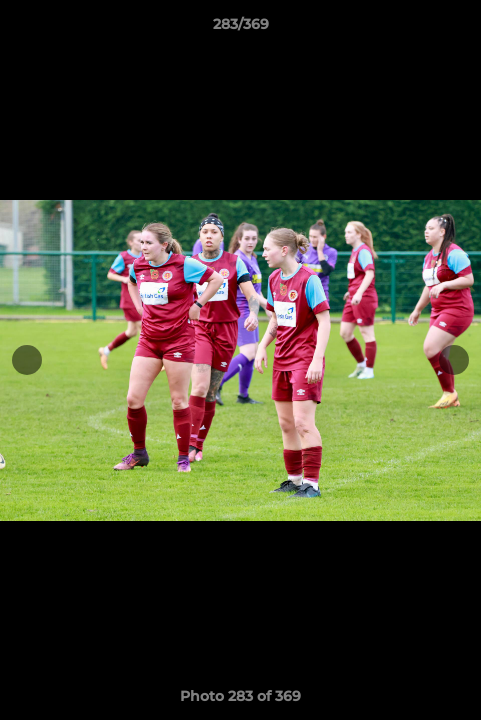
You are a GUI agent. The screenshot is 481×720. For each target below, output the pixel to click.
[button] (457, 29)
